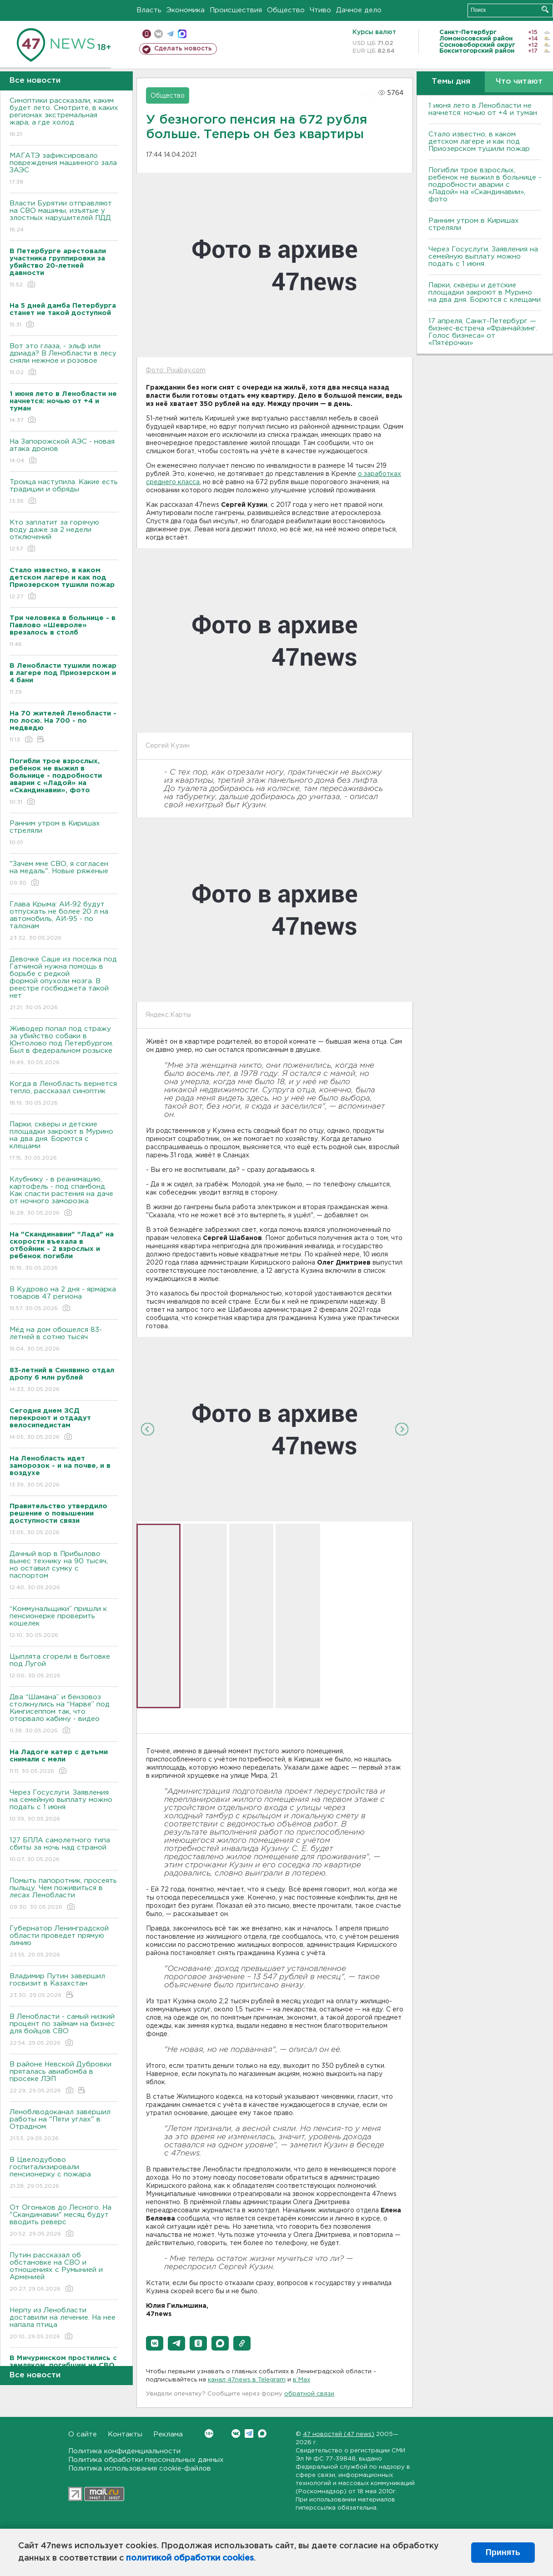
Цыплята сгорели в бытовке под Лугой (64, 1667)
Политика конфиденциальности (124, 2451)
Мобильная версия (146, 34)
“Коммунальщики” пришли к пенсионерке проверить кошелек (64, 1622)
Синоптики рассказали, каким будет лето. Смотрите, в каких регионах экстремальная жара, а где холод (64, 118)
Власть (148, 10)
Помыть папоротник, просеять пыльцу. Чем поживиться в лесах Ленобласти (64, 1894)
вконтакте (158, 34)
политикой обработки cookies (190, 2558)
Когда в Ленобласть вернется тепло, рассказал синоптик (64, 1094)
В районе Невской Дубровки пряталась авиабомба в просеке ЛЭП (64, 2078)
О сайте (82, 2434)
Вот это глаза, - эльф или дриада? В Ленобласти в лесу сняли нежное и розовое (64, 359)
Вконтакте (209, 2433)
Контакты (125, 2434)
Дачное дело (359, 10)
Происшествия (236, 10)
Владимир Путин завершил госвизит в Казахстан (64, 1986)
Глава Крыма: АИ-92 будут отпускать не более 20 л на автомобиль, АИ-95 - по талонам (64, 921)
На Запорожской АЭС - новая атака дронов (64, 452)
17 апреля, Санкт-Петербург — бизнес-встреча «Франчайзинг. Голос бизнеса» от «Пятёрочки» (482, 332)
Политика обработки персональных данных (146, 2460)
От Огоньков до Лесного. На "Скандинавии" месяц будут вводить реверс (64, 2221)
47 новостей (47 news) (338, 2434)
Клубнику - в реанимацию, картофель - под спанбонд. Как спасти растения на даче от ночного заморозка (64, 1196)
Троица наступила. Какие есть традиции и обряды (64, 492)
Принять (503, 2552)
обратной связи (309, 2393)
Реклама (168, 2434)
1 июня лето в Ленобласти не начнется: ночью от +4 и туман (482, 109)
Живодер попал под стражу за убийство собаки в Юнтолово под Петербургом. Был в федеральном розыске (64, 1046)
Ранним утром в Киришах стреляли (64, 833)
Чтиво (320, 10)
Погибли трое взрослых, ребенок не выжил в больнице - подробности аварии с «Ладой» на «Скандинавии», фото (484, 184)
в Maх (301, 2379)
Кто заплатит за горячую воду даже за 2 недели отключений (64, 536)
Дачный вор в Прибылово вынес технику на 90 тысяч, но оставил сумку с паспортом (64, 1571)
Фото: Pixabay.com (176, 370)
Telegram (249, 2433)
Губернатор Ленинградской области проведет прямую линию (64, 1942)
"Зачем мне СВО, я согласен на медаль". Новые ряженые (64, 874)
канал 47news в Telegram (247, 2379)
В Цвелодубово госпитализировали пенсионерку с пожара (64, 2173)
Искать (545, 9)
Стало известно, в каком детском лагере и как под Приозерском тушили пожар (479, 141)
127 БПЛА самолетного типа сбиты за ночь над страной (64, 1850)
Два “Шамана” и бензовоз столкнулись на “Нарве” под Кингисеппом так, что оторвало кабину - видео (64, 1714)
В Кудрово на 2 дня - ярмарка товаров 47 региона (64, 1299)
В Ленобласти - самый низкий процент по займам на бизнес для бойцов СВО (64, 2030)
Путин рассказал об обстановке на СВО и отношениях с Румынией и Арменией (64, 2272)
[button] (154, 2343)
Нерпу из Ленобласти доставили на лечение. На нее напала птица (64, 2324)
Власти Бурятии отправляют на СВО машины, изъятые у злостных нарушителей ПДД (64, 217)
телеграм (170, 34)
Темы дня (451, 81)
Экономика (185, 10)
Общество (286, 10)
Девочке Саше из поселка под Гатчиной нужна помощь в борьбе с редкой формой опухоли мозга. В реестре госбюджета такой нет (64, 983)
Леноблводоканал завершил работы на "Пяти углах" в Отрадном (64, 2125)
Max (262, 2433)
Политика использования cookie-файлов (139, 2468)
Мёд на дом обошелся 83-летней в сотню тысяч (64, 1340)
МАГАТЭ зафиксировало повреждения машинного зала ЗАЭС (64, 169)
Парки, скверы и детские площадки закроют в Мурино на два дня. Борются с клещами (64, 1141)
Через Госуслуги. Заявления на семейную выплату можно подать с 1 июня (64, 1806)
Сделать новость (183, 48)
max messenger (182, 34)
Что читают (519, 81)
